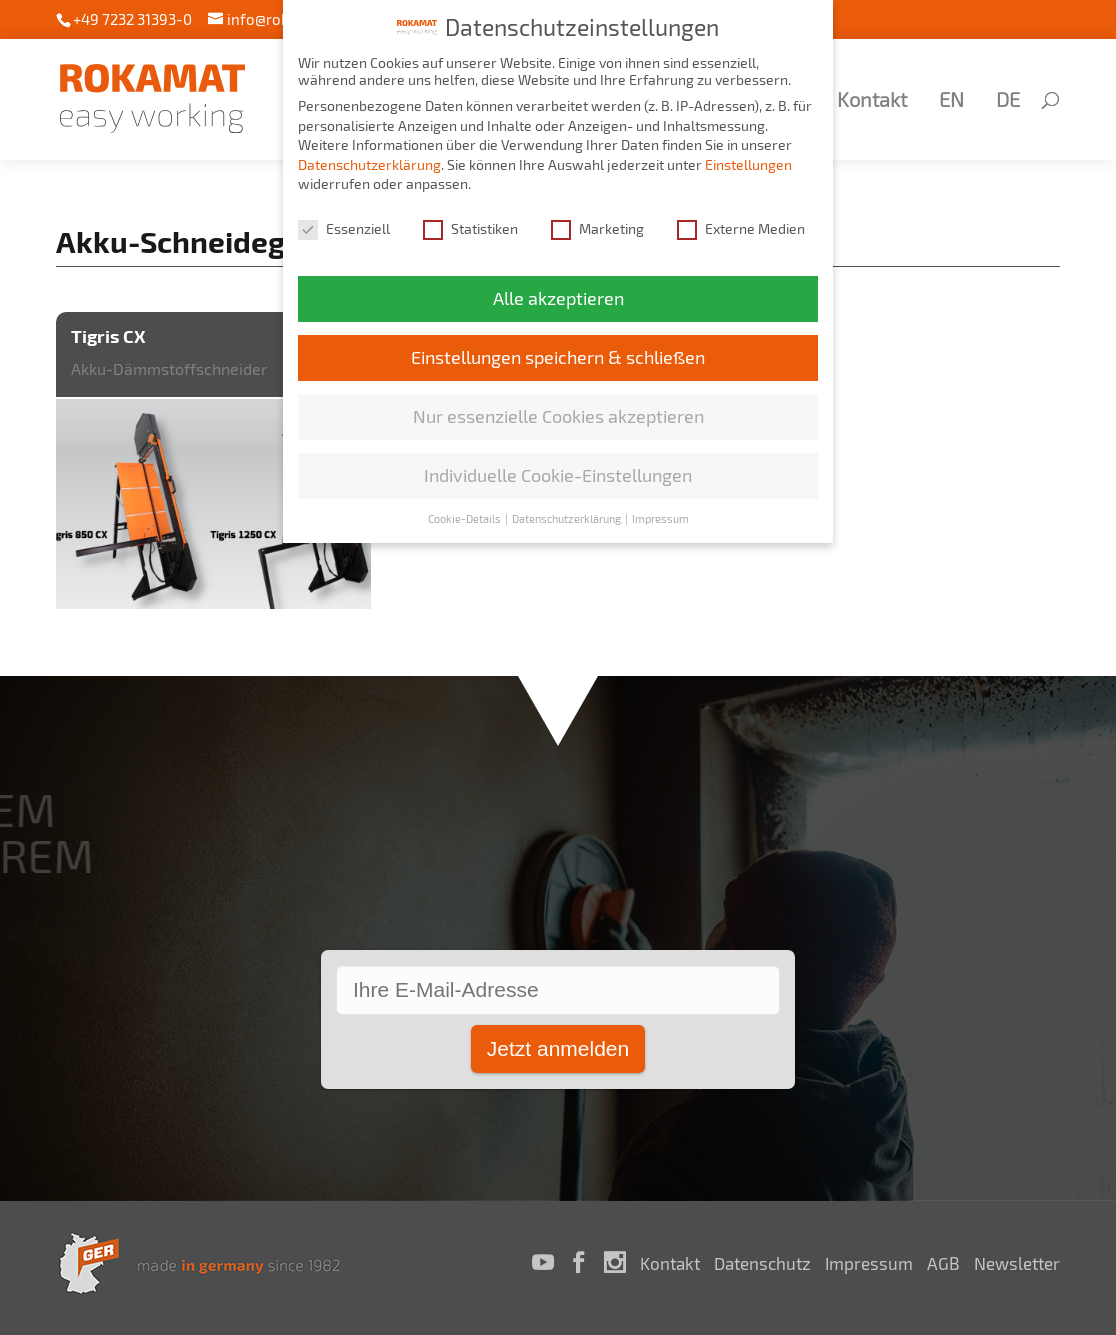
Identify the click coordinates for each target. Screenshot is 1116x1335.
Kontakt (872, 101)
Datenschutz (762, 1263)
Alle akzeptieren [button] (558, 291)
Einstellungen (748, 157)
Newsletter (1017, 1263)
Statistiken (470, 221)
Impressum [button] (660, 512)
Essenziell (344, 221)
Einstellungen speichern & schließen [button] (558, 350)
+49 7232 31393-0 (132, 19)
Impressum (869, 1263)
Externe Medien (741, 221)
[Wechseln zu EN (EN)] (948, 126)
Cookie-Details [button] (465, 512)
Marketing (597, 221)
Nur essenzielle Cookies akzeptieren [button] (558, 409)
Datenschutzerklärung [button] (567, 512)
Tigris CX (108, 335)
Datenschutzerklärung (369, 157)
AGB (943, 1263)
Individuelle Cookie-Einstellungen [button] (558, 468)
